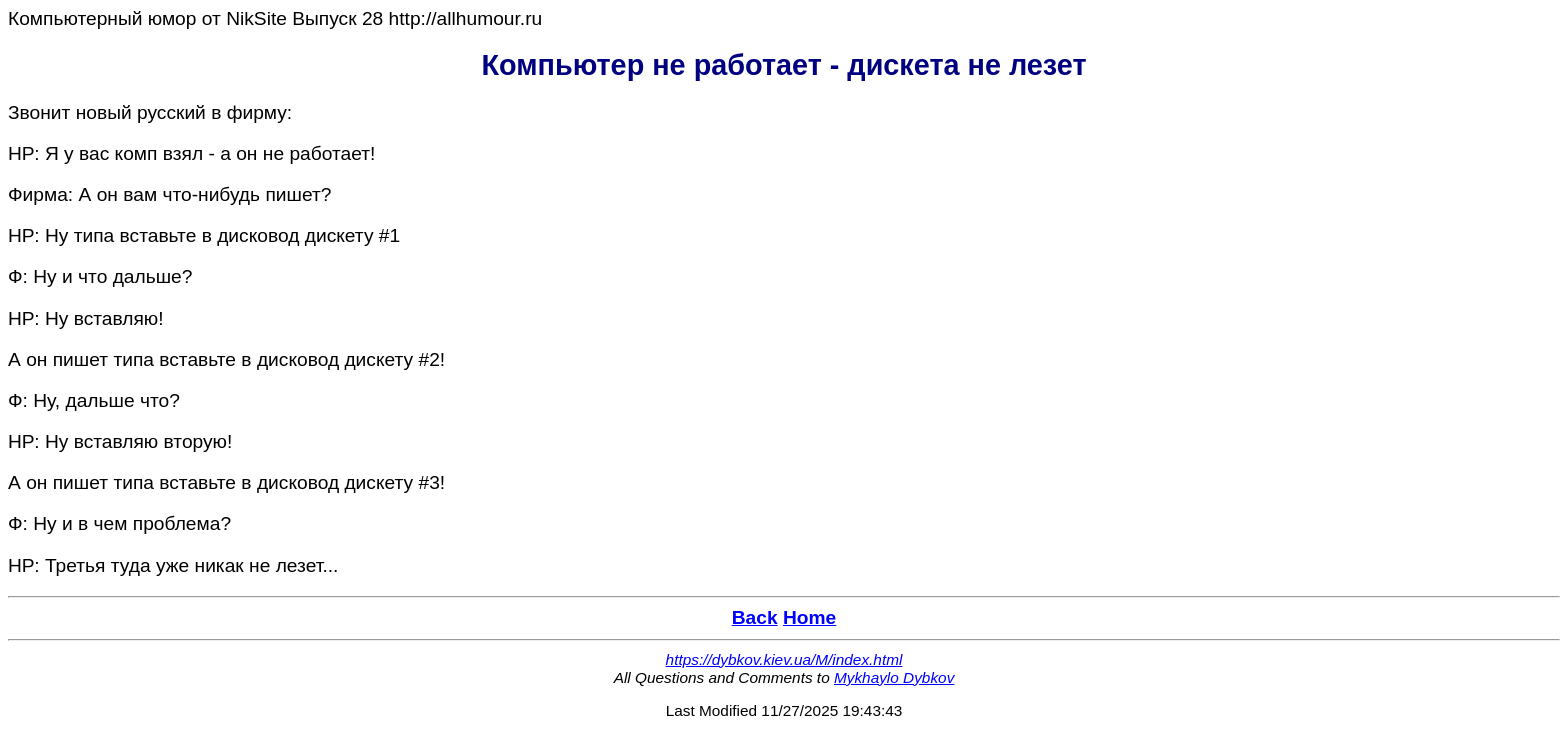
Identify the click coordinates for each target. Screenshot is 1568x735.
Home (809, 617)
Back (755, 617)
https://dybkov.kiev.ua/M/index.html (784, 659)
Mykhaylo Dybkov (894, 677)
